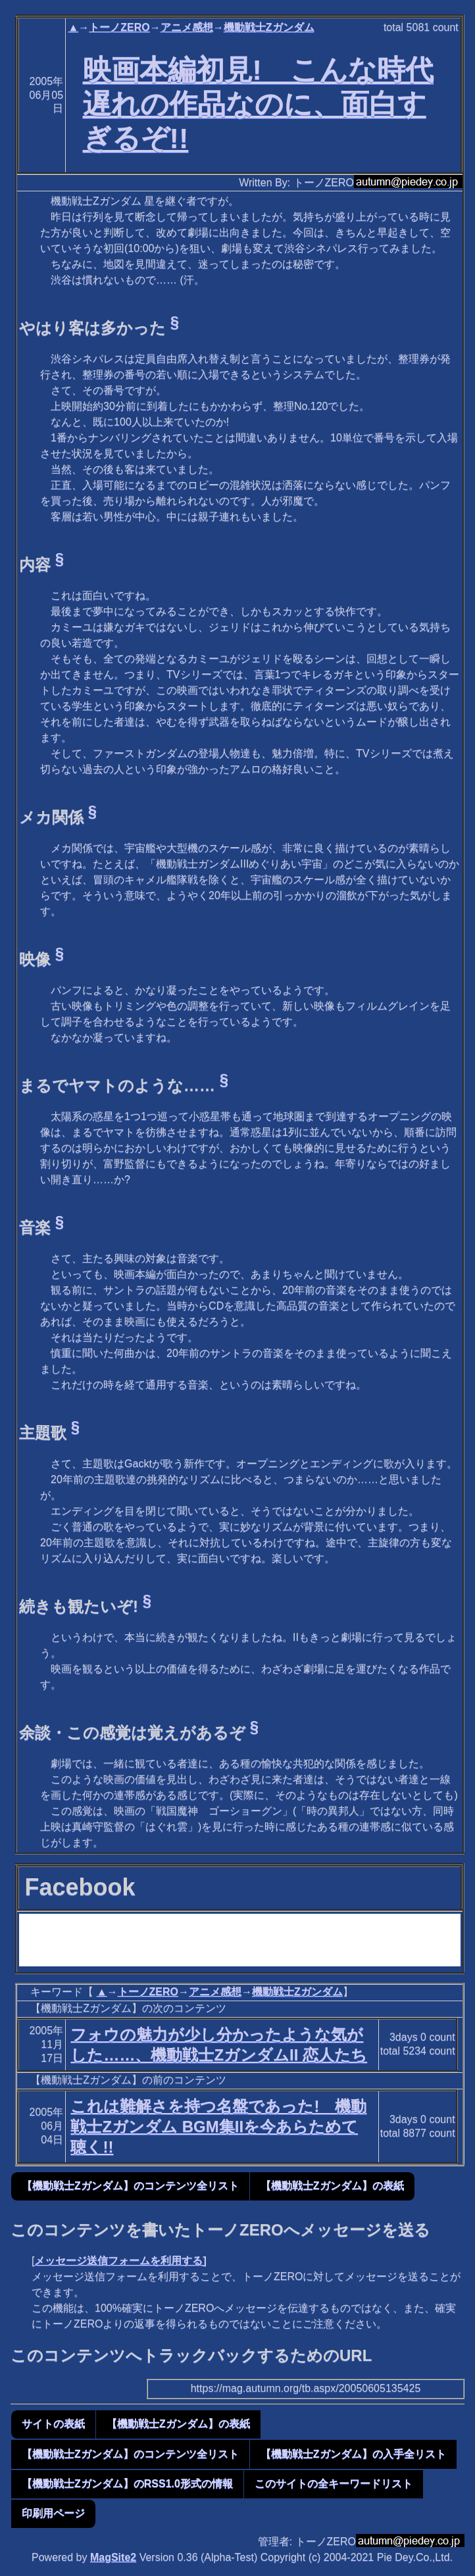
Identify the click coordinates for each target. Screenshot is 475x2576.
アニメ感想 (187, 27)
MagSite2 (113, 2557)
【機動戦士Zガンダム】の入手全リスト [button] (353, 2454)
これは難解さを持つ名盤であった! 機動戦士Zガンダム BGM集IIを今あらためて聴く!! (218, 2126)
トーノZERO (119, 27)
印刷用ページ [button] (53, 2513)
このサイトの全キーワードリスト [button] (334, 2483)
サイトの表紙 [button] (53, 2423)
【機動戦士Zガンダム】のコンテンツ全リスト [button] (130, 2185)
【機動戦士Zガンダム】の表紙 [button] (332, 2185)
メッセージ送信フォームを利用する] (120, 2260)
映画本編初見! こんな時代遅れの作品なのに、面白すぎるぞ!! (258, 104)
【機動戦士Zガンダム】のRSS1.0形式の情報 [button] (127, 2483)
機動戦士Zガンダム (269, 27)
